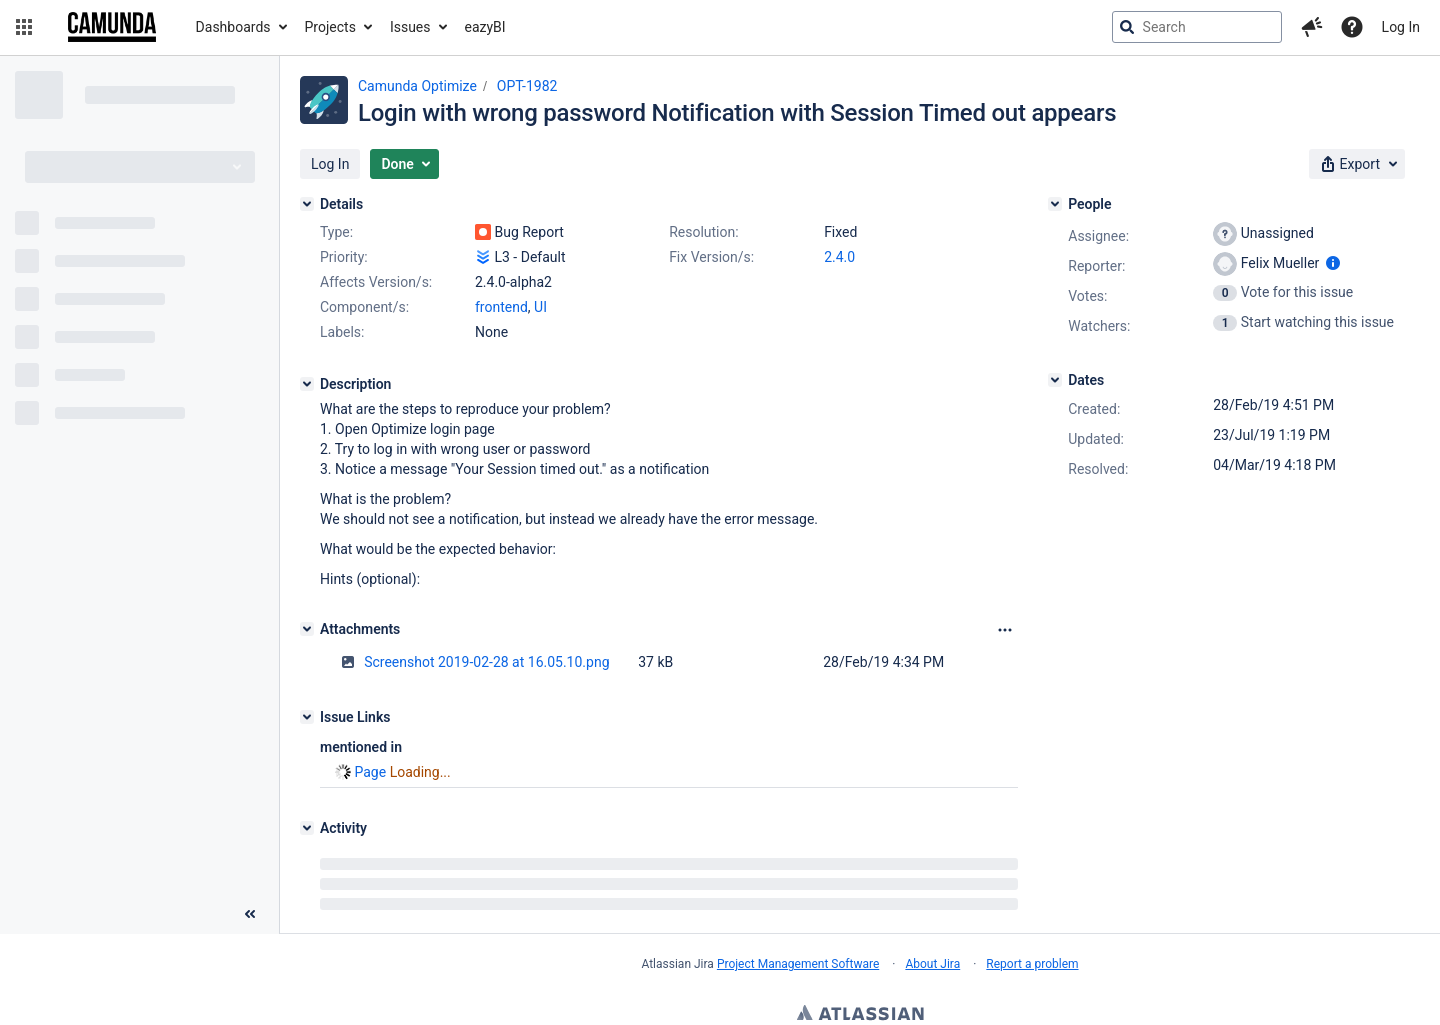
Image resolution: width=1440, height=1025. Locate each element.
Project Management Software (798, 964)
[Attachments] (307, 629)
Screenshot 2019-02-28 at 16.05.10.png (486, 662)
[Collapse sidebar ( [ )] (250, 914)
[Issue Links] (307, 717)
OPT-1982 (527, 86)
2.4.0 (839, 257)
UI (540, 307)
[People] (1055, 204)
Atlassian (860, 1015)
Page (370, 772)
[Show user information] (1333, 263)
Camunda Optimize (417, 86)
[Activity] (307, 828)
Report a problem (1032, 964)
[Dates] (1055, 380)
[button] (24, 27)
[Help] (1352, 27)
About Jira (932, 964)
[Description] (307, 384)
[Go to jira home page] (112, 27)
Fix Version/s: (711, 257)
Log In (1401, 27)
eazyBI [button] (485, 27)
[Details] (307, 204)
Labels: (342, 332)
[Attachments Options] (1005, 630)
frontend (501, 307)
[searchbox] (1197, 27)
